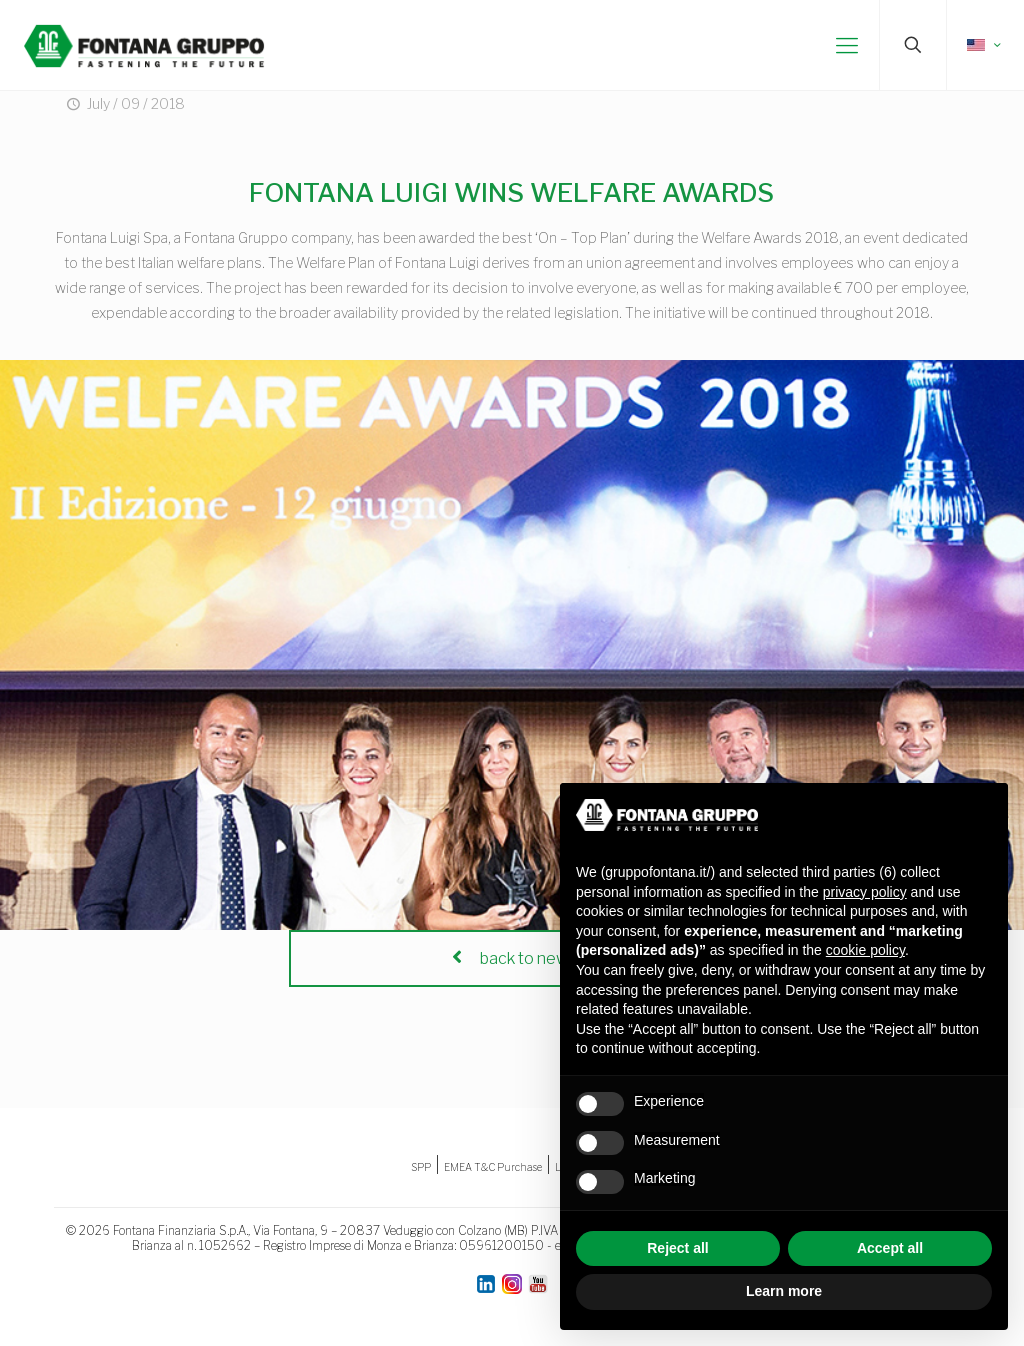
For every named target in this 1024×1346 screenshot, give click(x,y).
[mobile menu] (847, 45)
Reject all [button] (677, 1248)
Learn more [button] (784, 1291)
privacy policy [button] (865, 892)
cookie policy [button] (865, 950)
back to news (512, 958)
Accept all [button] (890, 1248)
